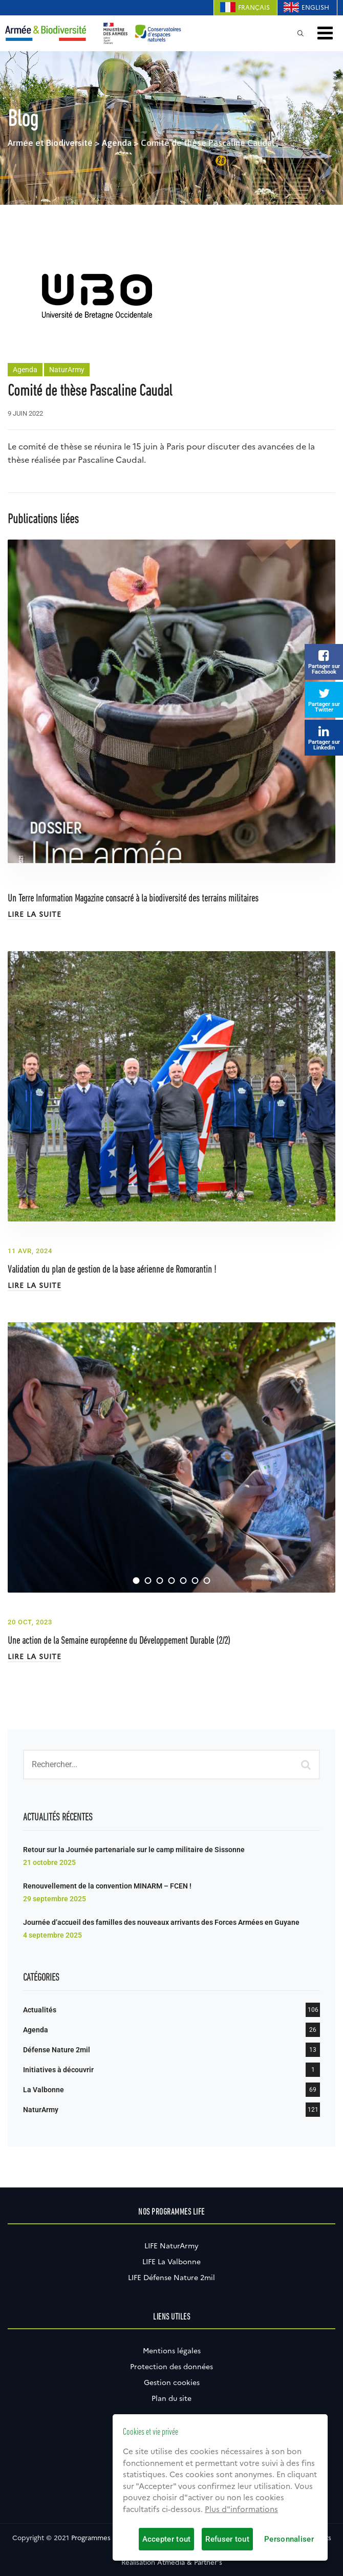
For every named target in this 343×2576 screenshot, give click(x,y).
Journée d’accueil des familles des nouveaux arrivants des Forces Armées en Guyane (161, 1922)
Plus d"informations (241, 2509)
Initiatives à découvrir (58, 2070)
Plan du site (171, 2398)
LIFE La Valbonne (171, 2261)
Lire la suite (34, 914)
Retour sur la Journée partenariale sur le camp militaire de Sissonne (134, 1849)
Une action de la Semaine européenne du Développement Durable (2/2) (119, 1641)
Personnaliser (289, 2539)
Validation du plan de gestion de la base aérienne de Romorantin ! (112, 1270)
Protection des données (171, 2366)
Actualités (39, 2010)
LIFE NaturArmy (171, 2245)
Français (254, 7)
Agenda (25, 370)
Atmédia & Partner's (189, 2562)
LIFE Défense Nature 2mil (171, 2277)
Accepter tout (166, 2539)
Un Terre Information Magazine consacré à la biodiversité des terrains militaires (133, 899)
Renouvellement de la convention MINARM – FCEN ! (107, 1886)
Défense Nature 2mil (56, 2050)
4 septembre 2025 (52, 1935)
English (315, 7)
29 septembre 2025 (54, 1899)
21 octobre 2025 (49, 1862)
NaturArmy (66, 370)
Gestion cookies (172, 2382)
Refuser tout (227, 2539)
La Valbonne (43, 2090)
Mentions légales (172, 2350)
